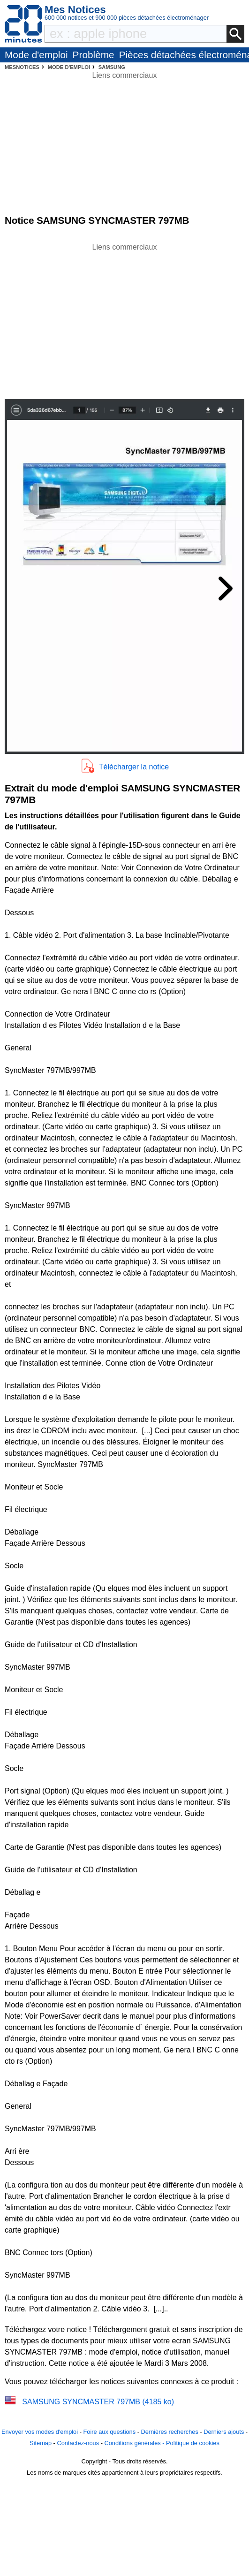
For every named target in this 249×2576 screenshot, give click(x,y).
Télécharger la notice (134, 767)
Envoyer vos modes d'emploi (39, 2431)
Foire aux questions (109, 2431)
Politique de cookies (192, 2443)
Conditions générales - (135, 2443)
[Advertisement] (125, 318)
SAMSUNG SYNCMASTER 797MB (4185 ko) (98, 2402)
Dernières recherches (169, 2431)
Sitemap (41, 2443)
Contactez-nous (78, 2443)
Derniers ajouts (224, 2431)
